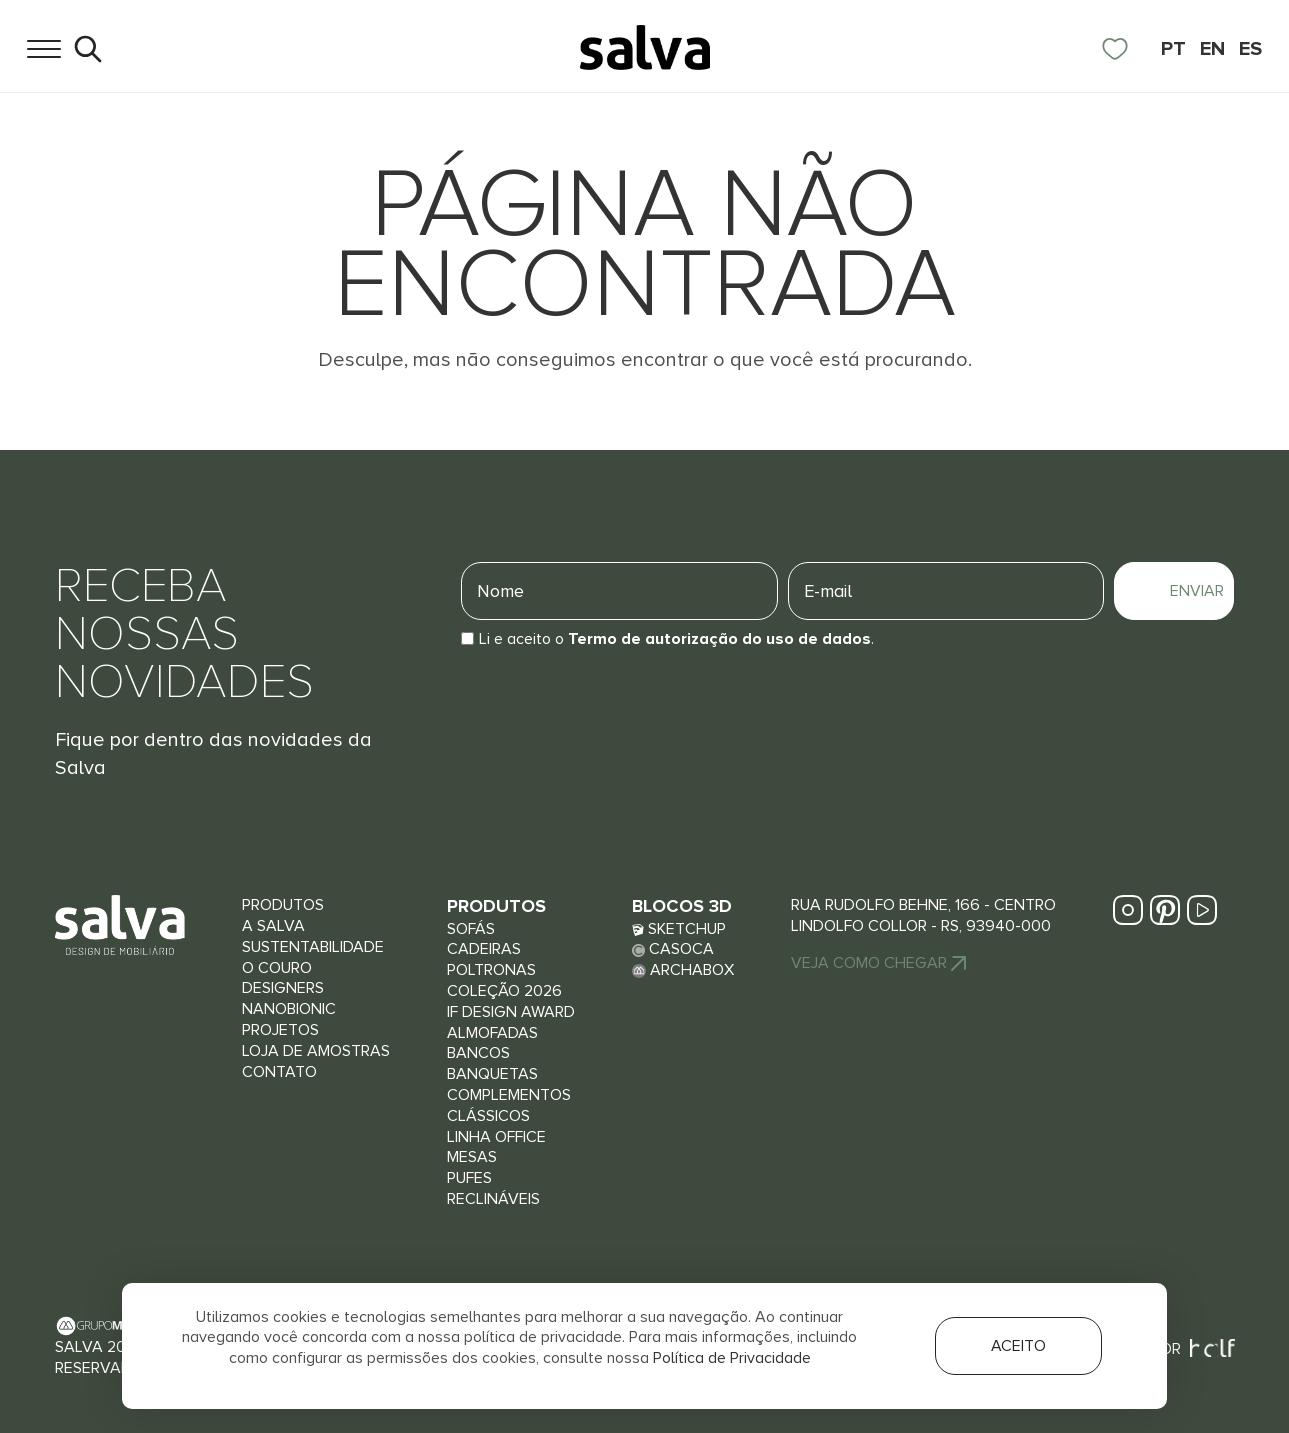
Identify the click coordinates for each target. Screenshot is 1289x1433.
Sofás (471, 929)
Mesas (472, 1157)
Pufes (469, 1178)
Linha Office (496, 1137)
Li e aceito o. (676, 639)
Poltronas (491, 970)
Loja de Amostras (316, 1051)
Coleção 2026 (504, 991)
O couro (277, 968)
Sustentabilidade (313, 947)
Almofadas (492, 1033)
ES (1250, 49)
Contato (279, 1072)
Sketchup (679, 929)
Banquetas (492, 1074)
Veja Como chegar (878, 963)
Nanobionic (289, 1009)
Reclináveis (493, 1199)
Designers (283, 988)
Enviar (1197, 591)
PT (1173, 49)
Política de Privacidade (732, 1358)
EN (1212, 49)
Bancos (478, 1053)
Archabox (683, 970)
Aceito (1018, 1346)
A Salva (273, 926)
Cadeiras (484, 949)
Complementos (509, 1095)
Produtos (283, 905)
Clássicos (488, 1116)
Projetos (280, 1030)
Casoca (673, 949)
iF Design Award (511, 1012)
